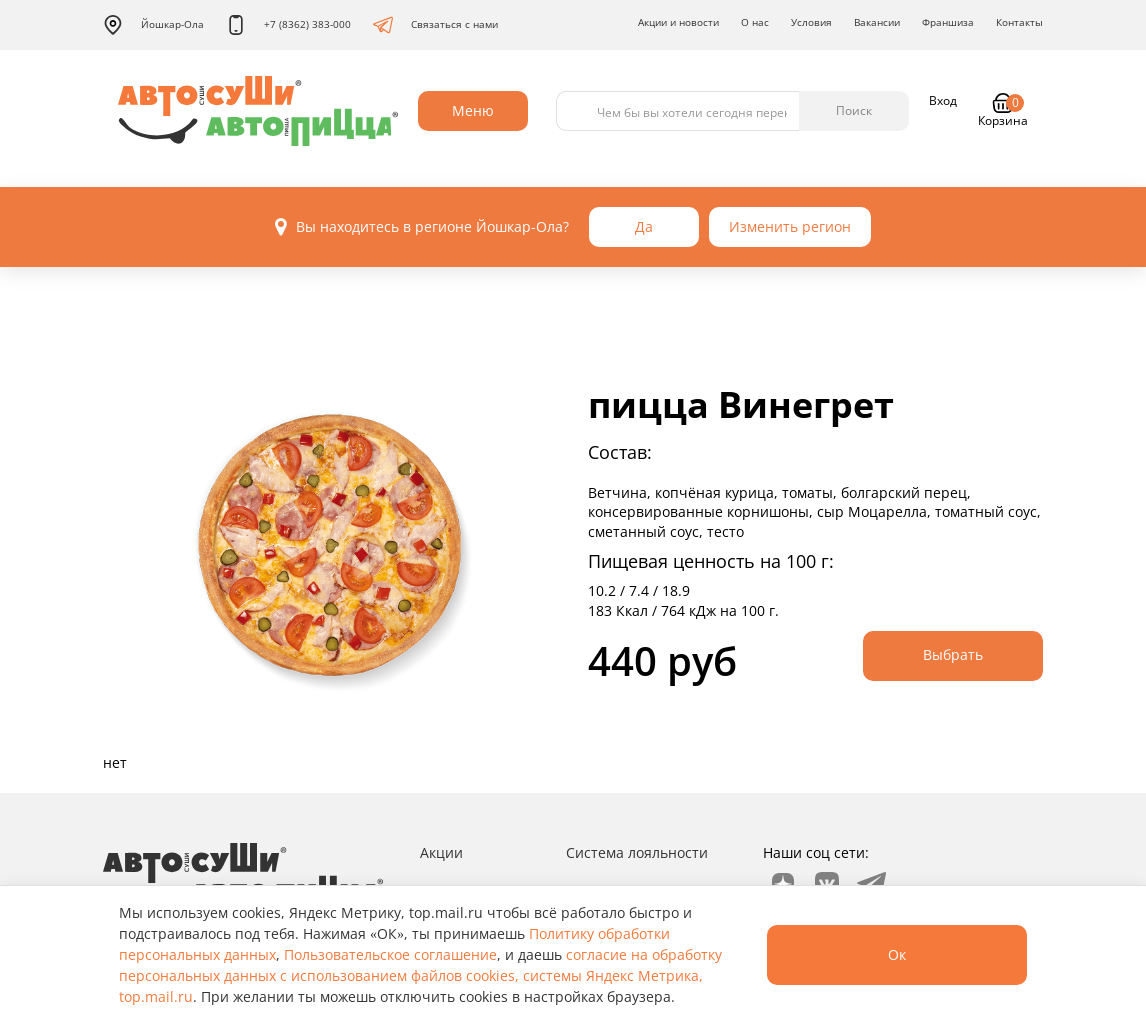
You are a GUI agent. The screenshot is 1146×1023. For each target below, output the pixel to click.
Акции (441, 852)
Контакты (1019, 22)
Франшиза (948, 22)
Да (644, 226)
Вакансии (877, 22)
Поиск (854, 110)
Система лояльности (637, 852)
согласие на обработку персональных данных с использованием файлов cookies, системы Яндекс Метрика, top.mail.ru (420, 975)
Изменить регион (790, 226)
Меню (473, 110)
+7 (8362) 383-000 (288, 25)
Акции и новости (678, 22)
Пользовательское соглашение (390, 954)
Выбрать (953, 654)
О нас (755, 22)
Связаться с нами (435, 25)
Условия (811, 22)
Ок (897, 954)
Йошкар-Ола (153, 25)
